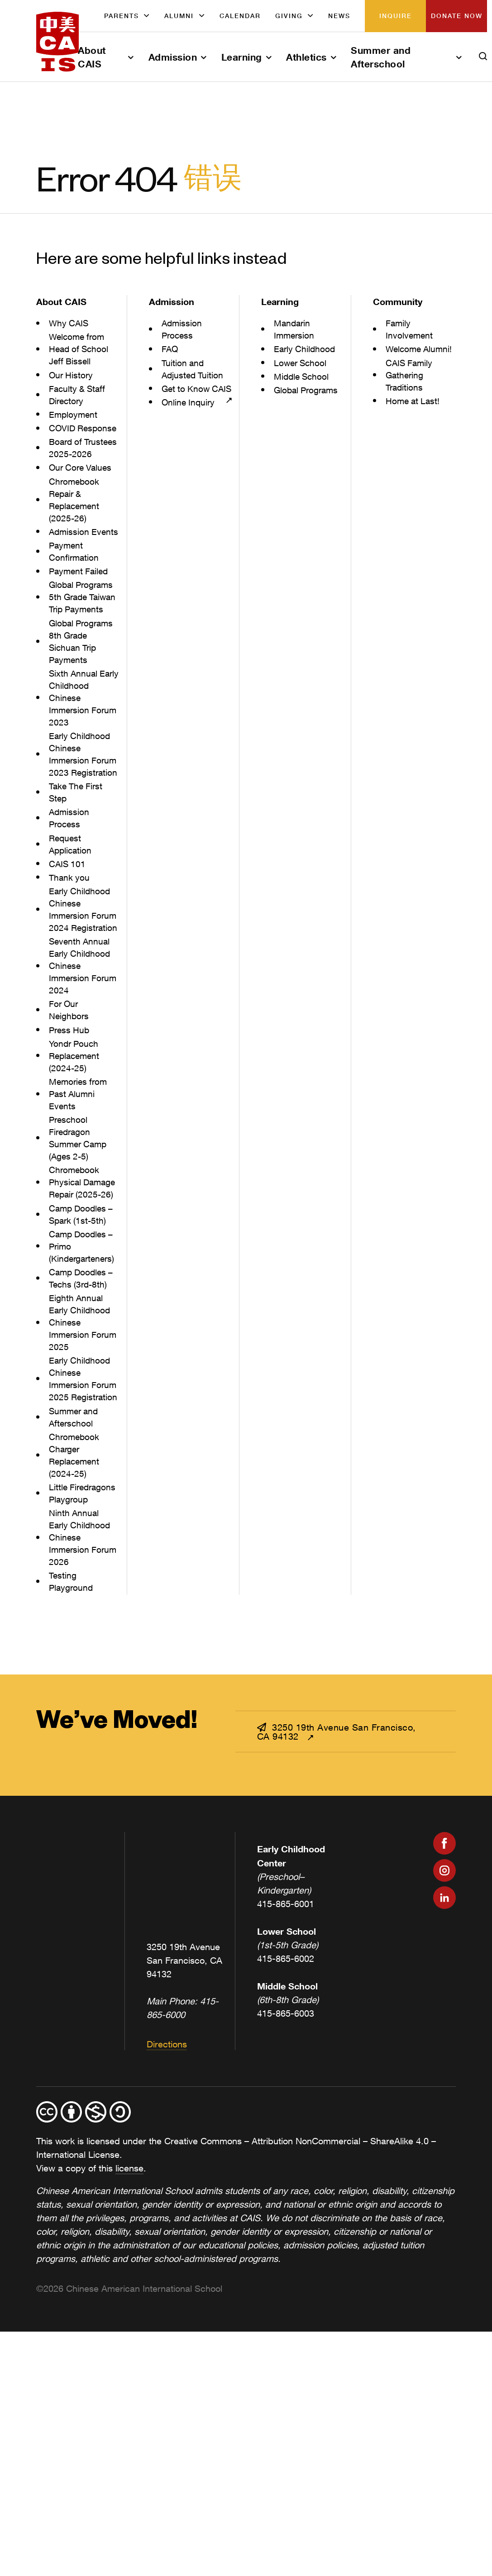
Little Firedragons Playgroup (84, 1578)
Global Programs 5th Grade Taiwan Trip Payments (83, 639)
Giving (289, 15)
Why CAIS (69, 323)
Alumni (179, 15)
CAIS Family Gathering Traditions (410, 375)
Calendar (240, 15)
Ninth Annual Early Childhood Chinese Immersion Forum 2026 (80, 1622)
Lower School (301, 363)
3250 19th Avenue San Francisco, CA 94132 (336, 1817)
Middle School (302, 376)
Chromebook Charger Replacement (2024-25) (76, 1540)
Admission (172, 57)
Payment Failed (80, 607)
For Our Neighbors (69, 1083)
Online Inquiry (189, 414)
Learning (241, 57)
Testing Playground (72, 1666)
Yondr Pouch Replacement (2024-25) (76, 1128)
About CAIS (92, 57)
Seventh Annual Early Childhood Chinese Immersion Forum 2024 (80, 1039)
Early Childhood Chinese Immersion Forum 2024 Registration (80, 976)
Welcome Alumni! (420, 348)
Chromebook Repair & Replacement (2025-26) (76, 524)
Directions (167, 2129)
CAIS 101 (68, 925)
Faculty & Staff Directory (78, 394)
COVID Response (69, 434)
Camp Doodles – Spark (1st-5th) (82, 1287)
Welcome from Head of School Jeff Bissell (80, 348)
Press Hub (70, 1103)
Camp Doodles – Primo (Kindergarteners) (83, 1319)
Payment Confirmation (74, 588)
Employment (74, 414)
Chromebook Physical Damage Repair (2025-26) (84, 1255)
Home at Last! (414, 401)
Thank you (70, 938)
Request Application (71, 905)
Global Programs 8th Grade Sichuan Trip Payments (83, 690)
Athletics (306, 57)
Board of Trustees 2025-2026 (79, 465)
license (129, 2253)
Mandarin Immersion (295, 329)
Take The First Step (77, 853)
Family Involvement (410, 329)
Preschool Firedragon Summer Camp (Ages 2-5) (79, 1211)
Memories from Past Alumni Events (79, 1167)
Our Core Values (82, 492)
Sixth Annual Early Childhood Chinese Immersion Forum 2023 (80, 746)
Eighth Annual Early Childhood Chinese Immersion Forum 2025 (80, 1395)
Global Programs (308, 390)
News (339, 15)
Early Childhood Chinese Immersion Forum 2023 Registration (80, 809)
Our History (72, 375)
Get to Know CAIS (187, 394)
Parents (121, 15)
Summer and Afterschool (381, 57)
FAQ (170, 348)
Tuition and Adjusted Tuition (193, 369)
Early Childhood (305, 348)
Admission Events (70, 562)
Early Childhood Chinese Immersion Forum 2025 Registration (80, 1458)
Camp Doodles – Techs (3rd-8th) (82, 1351)
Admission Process (70, 879)
